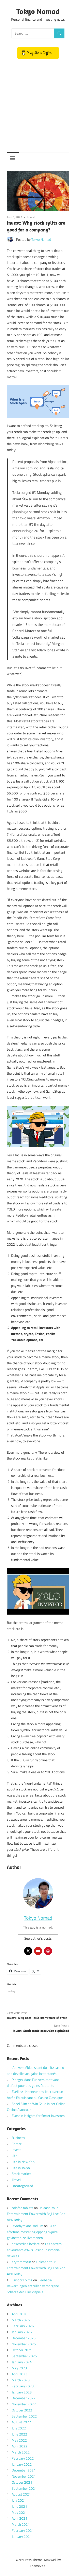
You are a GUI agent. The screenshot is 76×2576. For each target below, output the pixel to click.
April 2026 (19, 2314)
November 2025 (24, 2344)
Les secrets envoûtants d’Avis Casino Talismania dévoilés (34, 2250)
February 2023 (23, 2386)
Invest (31, 217)
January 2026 (22, 2332)
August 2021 (21, 2494)
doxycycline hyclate (26, 2243)
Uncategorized (22, 2185)
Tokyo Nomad (38, 11)
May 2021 (19, 2512)
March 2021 (21, 2524)
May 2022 (19, 2440)
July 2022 (19, 2428)
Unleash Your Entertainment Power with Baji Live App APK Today (36, 2214)
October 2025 (22, 2350)
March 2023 (21, 2380)
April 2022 (19, 2446)
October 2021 (22, 2482)
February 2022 (23, 2458)
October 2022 (22, 2410)
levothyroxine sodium (27, 2226)
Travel (16, 2179)
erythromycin (21, 2261)
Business (18, 2137)
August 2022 (21, 2422)
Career (16, 2143)
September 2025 (24, 2356)
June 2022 (19, 2434)
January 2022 (22, 2464)
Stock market (21, 2173)
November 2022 (24, 2404)
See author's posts (38, 1938)
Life (14, 2155)
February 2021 (23, 2530)
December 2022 (24, 2398)
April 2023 (19, 2374)
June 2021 (19, 2506)
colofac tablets (22, 2208)
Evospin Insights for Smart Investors (38, 2115)
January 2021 (22, 2536)
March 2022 (21, 2452)
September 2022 (24, 2416)
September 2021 (24, 2488)
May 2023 (19, 2368)
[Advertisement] (38, 105)
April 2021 (19, 2518)
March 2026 (21, 2320)
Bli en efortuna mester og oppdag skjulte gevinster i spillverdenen (32, 2232)
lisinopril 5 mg (22, 2280)
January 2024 (22, 2362)
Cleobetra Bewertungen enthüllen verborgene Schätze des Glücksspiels (33, 2286)
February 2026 (23, 2326)
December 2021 (24, 2470)
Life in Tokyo (21, 2167)
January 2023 (22, 2392)
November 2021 (24, 2476)
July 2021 (19, 2500)
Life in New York (23, 2161)
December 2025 (24, 2338)
